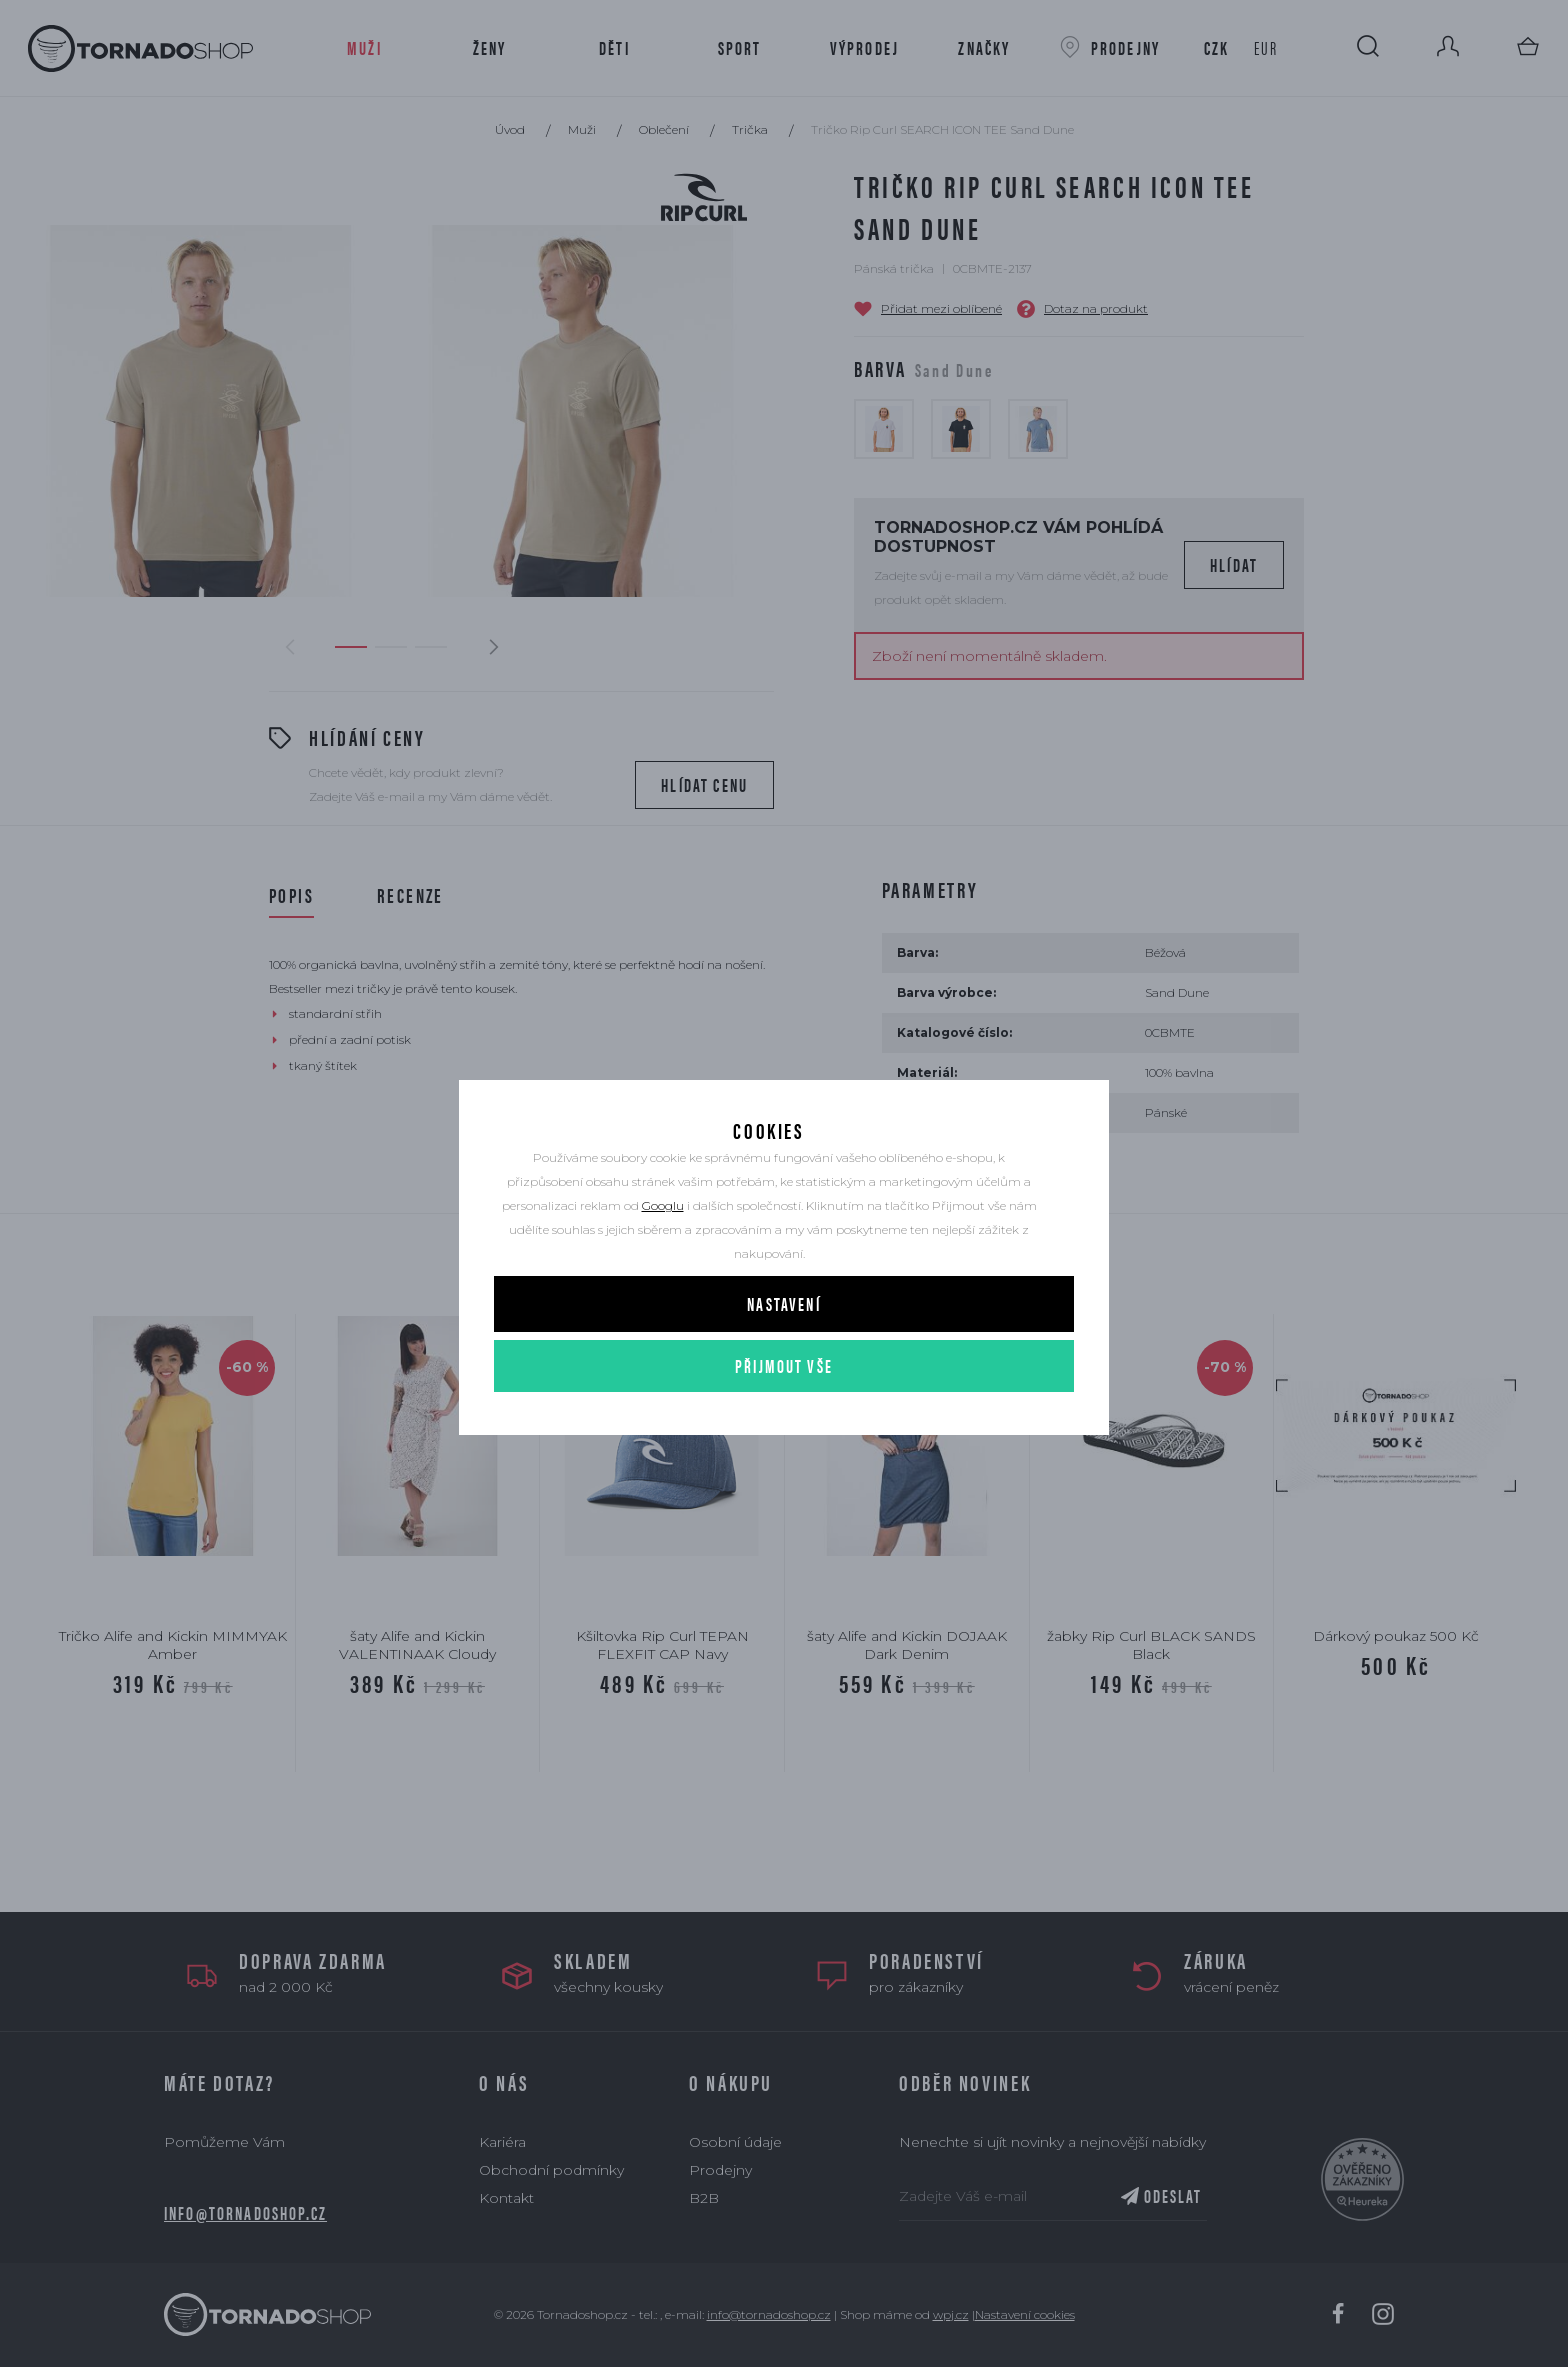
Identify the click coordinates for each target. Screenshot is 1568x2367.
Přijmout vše (784, 1366)
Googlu (663, 1206)
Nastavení (783, 1304)
